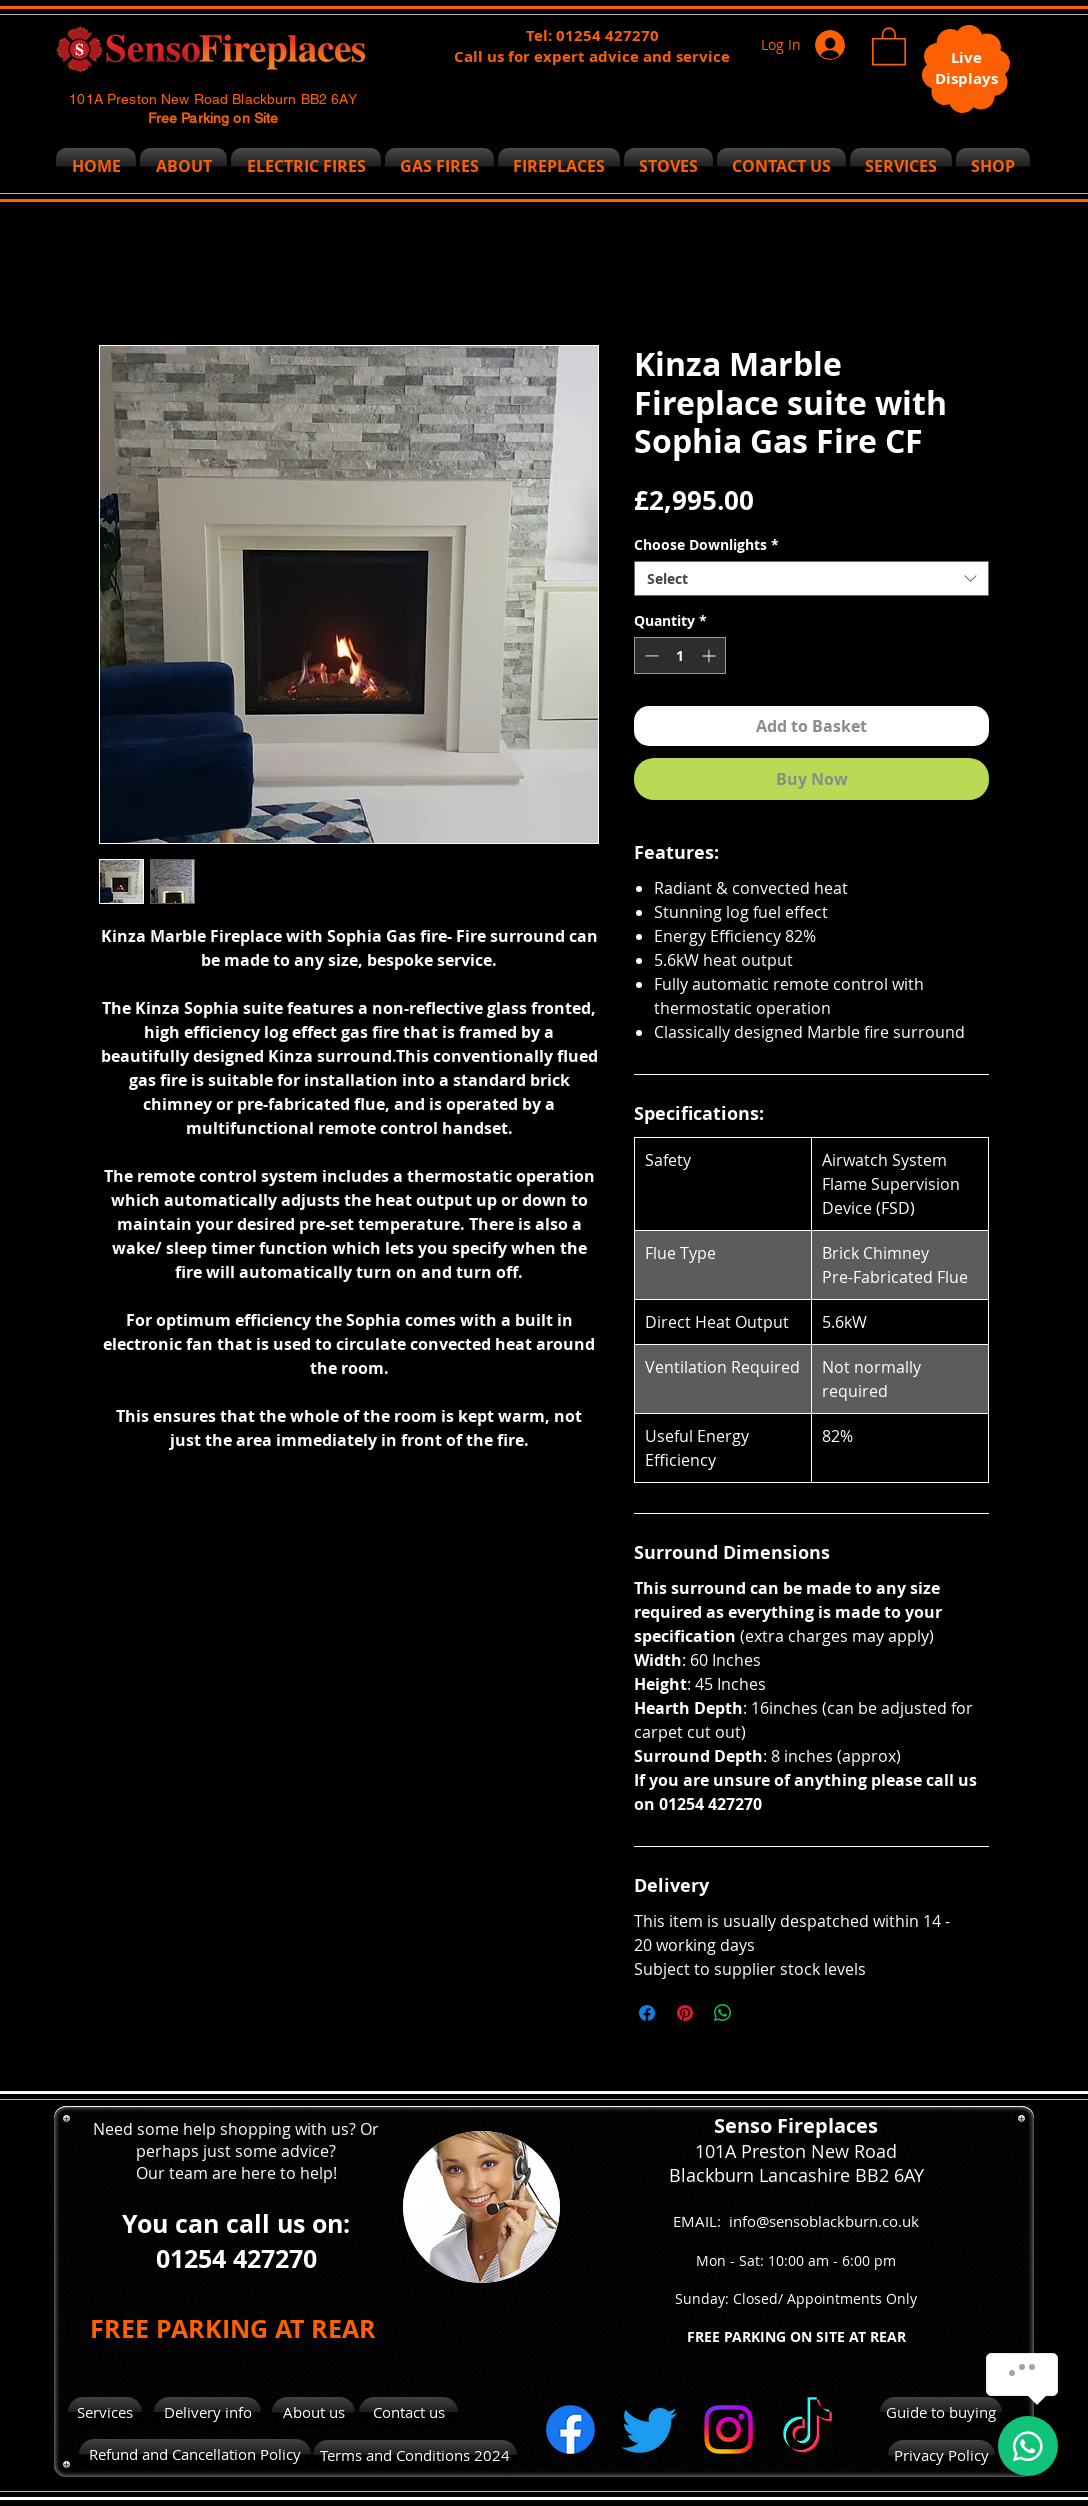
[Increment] (710, 655)
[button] (889, 45)
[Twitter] (649, 2429)
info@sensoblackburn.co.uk (824, 2221)
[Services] (105, 2412)
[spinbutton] (680, 655)
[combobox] (811, 578)
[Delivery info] (207, 2412)
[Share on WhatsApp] (723, 2013)
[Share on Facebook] (647, 2013)
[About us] (313, 2412)
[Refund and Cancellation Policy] (195, 2454)
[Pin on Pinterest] (685, 2013)
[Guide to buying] (941, 2412)
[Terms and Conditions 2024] (415, 2455)
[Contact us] (408, 2412)
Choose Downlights (706, 544)
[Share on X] (761, 2013)
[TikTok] (807, 2429)
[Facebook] (570, 2429)
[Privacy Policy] (941, 2455)
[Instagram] (728, 2429)
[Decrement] (649, 655)
